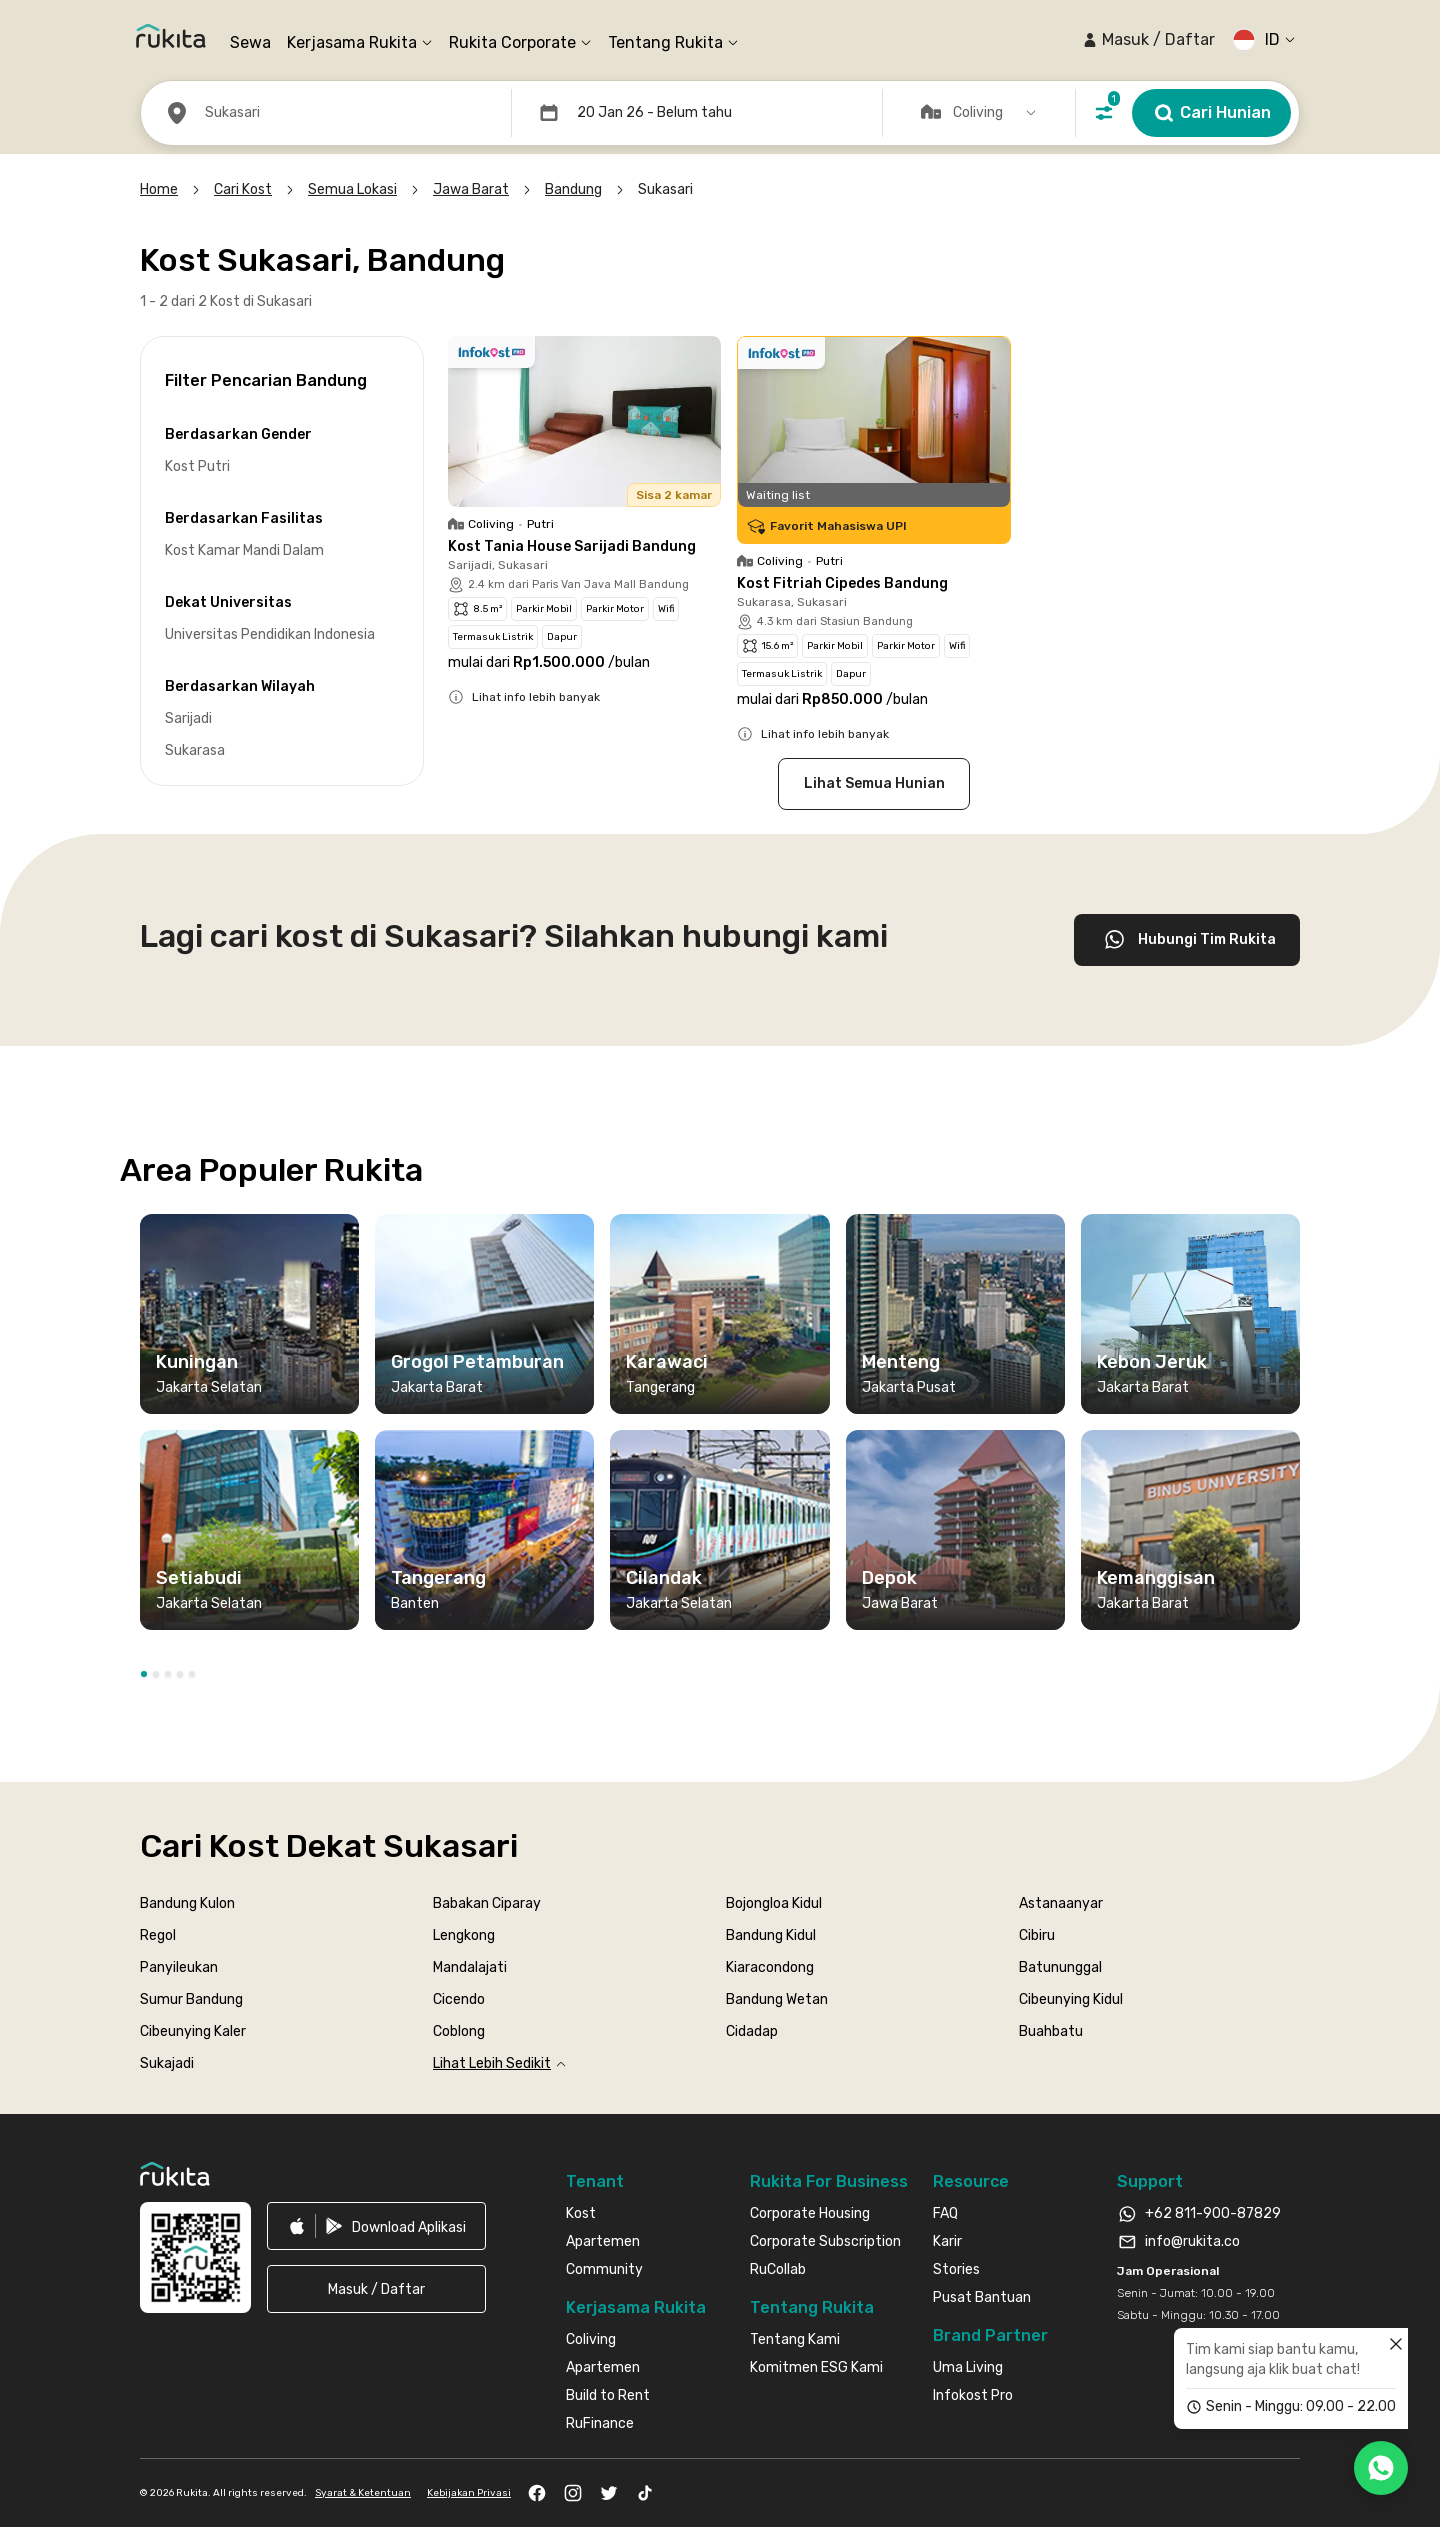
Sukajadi (167, 2063)
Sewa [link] (250, 42)
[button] (1148, 40)
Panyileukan (179, 1967)
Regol (158, 1935)
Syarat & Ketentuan (363, 2493)
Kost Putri (197, 466)
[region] (720, 1430)
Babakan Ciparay (487, 1903)
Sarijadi (188, 718)
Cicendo (459, 1999)
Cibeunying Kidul (1071, 1999)
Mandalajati (470, 1967)
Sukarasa (195, 750)
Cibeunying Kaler (193, 2031)
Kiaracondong (770, 1967)
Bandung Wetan (777, 1999)
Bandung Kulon (187, 1903)
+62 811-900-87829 (1213, 2213)
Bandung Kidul (771, 1935)
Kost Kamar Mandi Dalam (244, 550)
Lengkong (464, 1935)
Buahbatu (1051, 2031)
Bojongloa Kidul (774, 1903)
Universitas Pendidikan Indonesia (270, 634)
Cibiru (1037, 1935)
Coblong (459, 2031)
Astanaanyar (1061, 1903)
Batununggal (1060, 1967)
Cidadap (752, 2031)
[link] (376, 2226)
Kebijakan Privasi (469, 2493)
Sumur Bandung (191, 1999)
